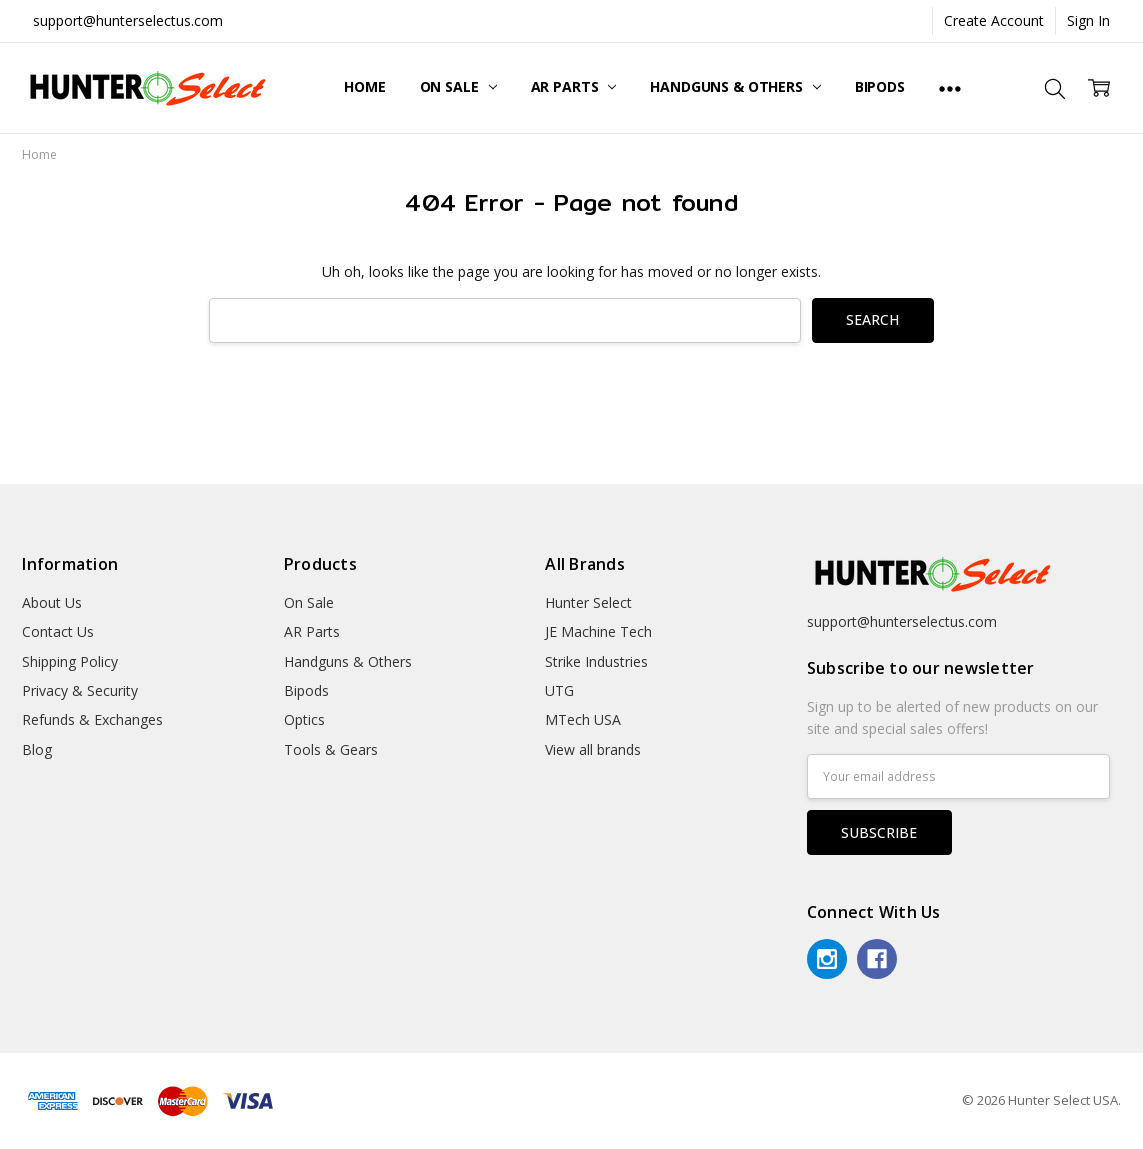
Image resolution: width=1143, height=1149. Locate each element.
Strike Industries (596, 661)
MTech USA (583, 719)
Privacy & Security (80, 690)
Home (364, 86)
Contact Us (58, 631)
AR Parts (574, 86)
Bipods (880, 86)
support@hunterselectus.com (128, 20)
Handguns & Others (735, 86)
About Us (52, 602)
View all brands (593, 749)
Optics (304, 719)
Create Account (994, 20)
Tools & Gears (331, 749)
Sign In (1088, 20)
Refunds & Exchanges (92, 719)
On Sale (458, 86)
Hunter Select (588, 602)
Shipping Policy (70, 661)
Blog (37, 749)
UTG (559, 690)
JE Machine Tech (598, 631)
